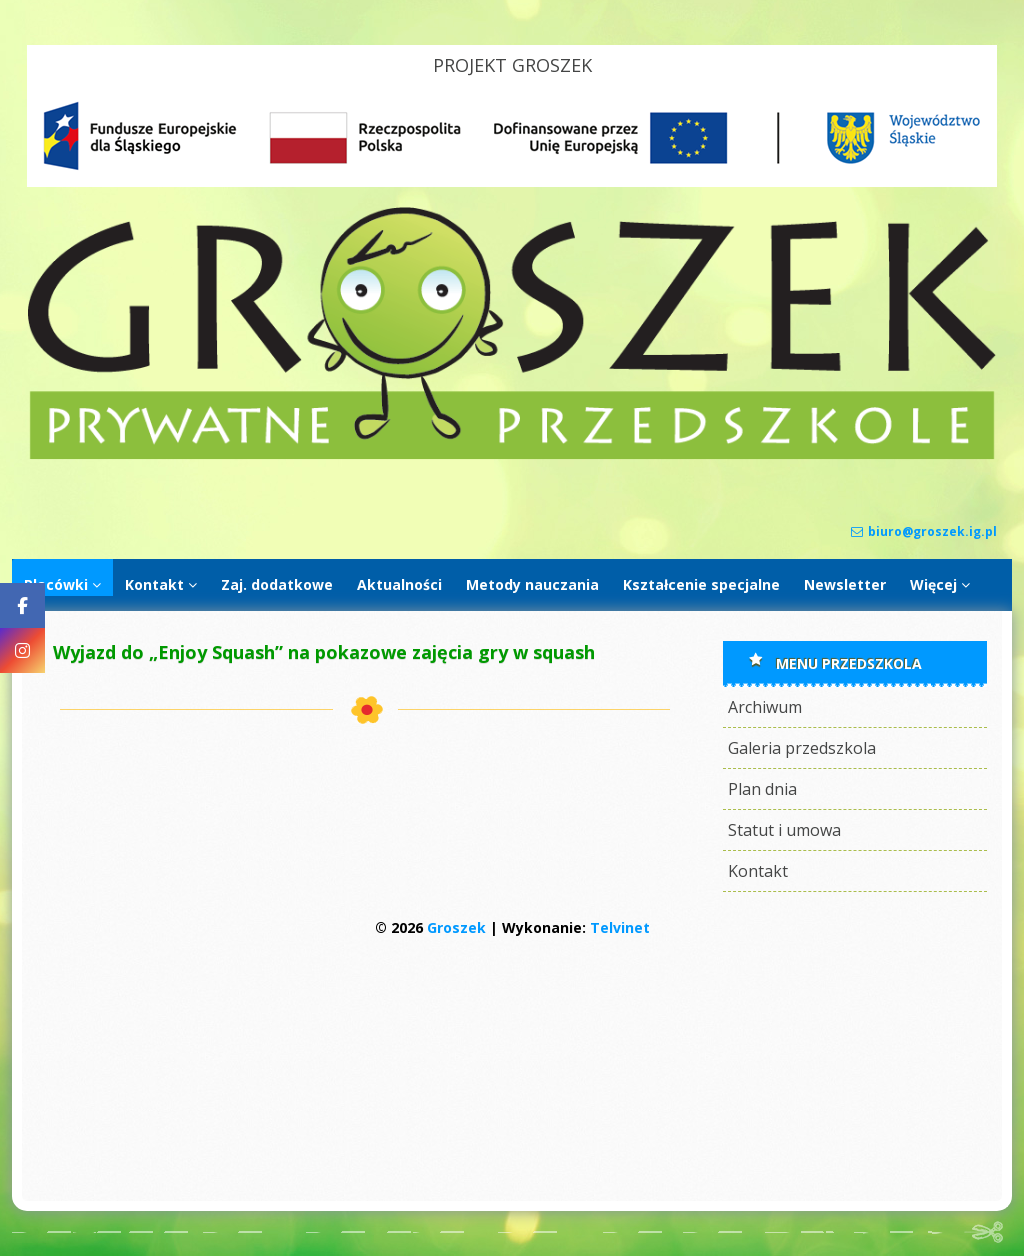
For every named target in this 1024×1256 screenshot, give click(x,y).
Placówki (56, 584)
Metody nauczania (532, 584)
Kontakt (154, 584)
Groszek (456, 927)
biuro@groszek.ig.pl (924, 531)
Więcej (933, 584)
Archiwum (765, 707)
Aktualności (399, 584)
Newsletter (845, 584)
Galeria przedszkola (802, 748)
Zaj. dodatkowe (277, 584)
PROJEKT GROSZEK (512, 65)
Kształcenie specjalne (701, 584)
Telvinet (620, 927)
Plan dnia (762, 789)
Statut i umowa (784, 830)
